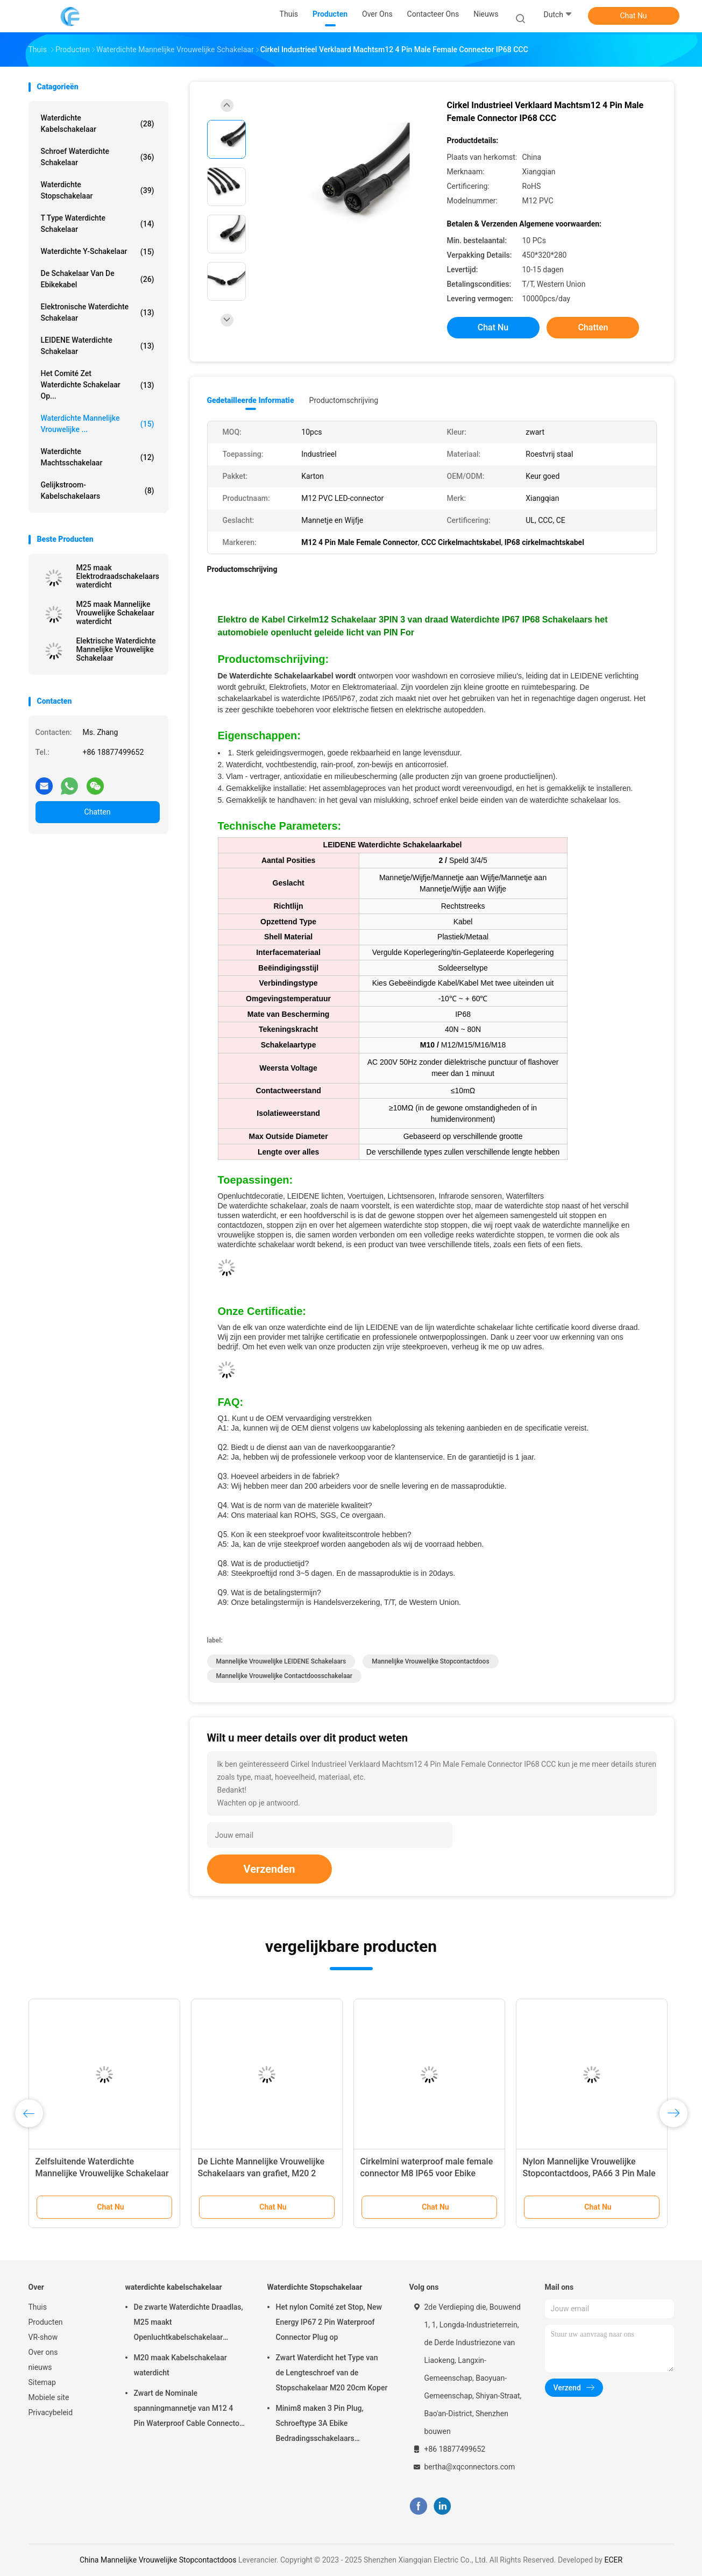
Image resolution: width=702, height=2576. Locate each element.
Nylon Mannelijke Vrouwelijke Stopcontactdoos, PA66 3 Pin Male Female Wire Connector (589, 2173)
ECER (613, 2560)
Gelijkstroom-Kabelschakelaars (97, 490)
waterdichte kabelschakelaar (97, 123)
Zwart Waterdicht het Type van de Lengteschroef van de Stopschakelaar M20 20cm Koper (332, 2372)
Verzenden (269, 1869)
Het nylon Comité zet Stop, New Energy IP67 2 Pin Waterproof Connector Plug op (329, 2322)
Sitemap (42, 2382)
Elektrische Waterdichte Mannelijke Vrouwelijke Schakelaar (116, 649)
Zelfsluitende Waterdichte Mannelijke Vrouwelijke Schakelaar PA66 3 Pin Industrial (102, 2173)
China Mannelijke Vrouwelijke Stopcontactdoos (158, 2560)
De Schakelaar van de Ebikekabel (97, 279)
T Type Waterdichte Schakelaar (97, 223)
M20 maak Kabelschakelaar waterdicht (180, 2365)
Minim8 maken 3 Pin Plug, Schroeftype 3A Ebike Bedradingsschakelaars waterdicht (320, 2425)
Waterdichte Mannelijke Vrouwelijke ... (97, 424)
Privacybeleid (51, 2412)
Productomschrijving (344, 400)
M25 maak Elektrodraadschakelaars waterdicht (118, 576)
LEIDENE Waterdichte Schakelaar (97, 346)
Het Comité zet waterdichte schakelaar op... (97, 384)
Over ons (43, 2352)
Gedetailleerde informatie (250, 400)
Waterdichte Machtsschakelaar (97, 457)
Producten (46, 2322)
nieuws (40, 2367)
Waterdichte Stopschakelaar (97, 190)
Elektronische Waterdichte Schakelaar (97, 312)
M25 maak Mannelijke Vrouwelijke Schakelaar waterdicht (115, 613)
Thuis (38, 2307)
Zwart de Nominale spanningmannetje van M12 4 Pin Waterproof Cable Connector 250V (188, 2410)
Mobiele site (49, 2397)
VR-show (43, 2337)
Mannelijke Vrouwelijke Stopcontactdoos (430, 1661)
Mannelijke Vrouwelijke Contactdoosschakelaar (284, 1676)
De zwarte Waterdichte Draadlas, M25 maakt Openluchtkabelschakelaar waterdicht (188, 2324)
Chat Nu (633, 15)
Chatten (97, 812)
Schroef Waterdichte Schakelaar (97, 157)
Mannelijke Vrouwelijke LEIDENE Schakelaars (281, 1661)
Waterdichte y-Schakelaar (97, 251)
